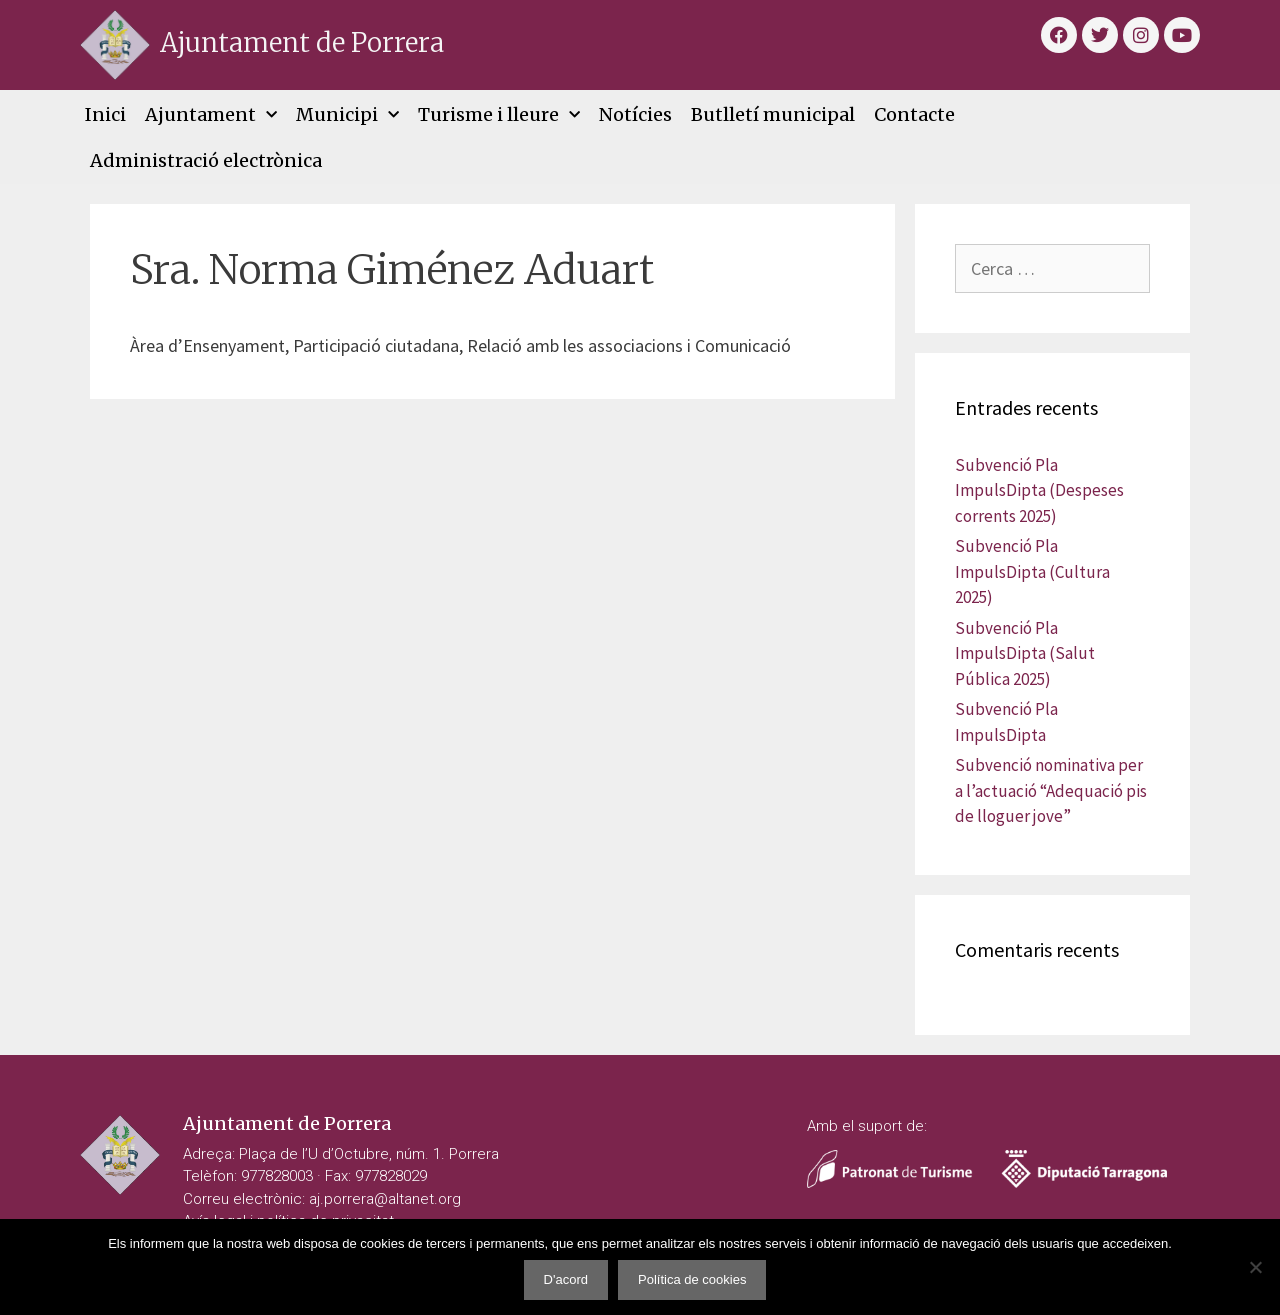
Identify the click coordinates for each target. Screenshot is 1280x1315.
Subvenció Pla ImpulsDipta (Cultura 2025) (1032, 571)
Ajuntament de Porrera (302, 42)
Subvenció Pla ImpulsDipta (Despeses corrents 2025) (1039, 490)
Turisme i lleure (499, 115)
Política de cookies (692, 1279)
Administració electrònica (206, 160)
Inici (105, 114)
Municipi (347, 115)
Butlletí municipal (773, 114)
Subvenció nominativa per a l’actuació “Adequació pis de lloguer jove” (1051, 790)
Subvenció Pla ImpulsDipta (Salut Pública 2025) (1025, 653)
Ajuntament (211, 115)
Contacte (914, 114)
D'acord (566, 1279)
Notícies (635, 114)
